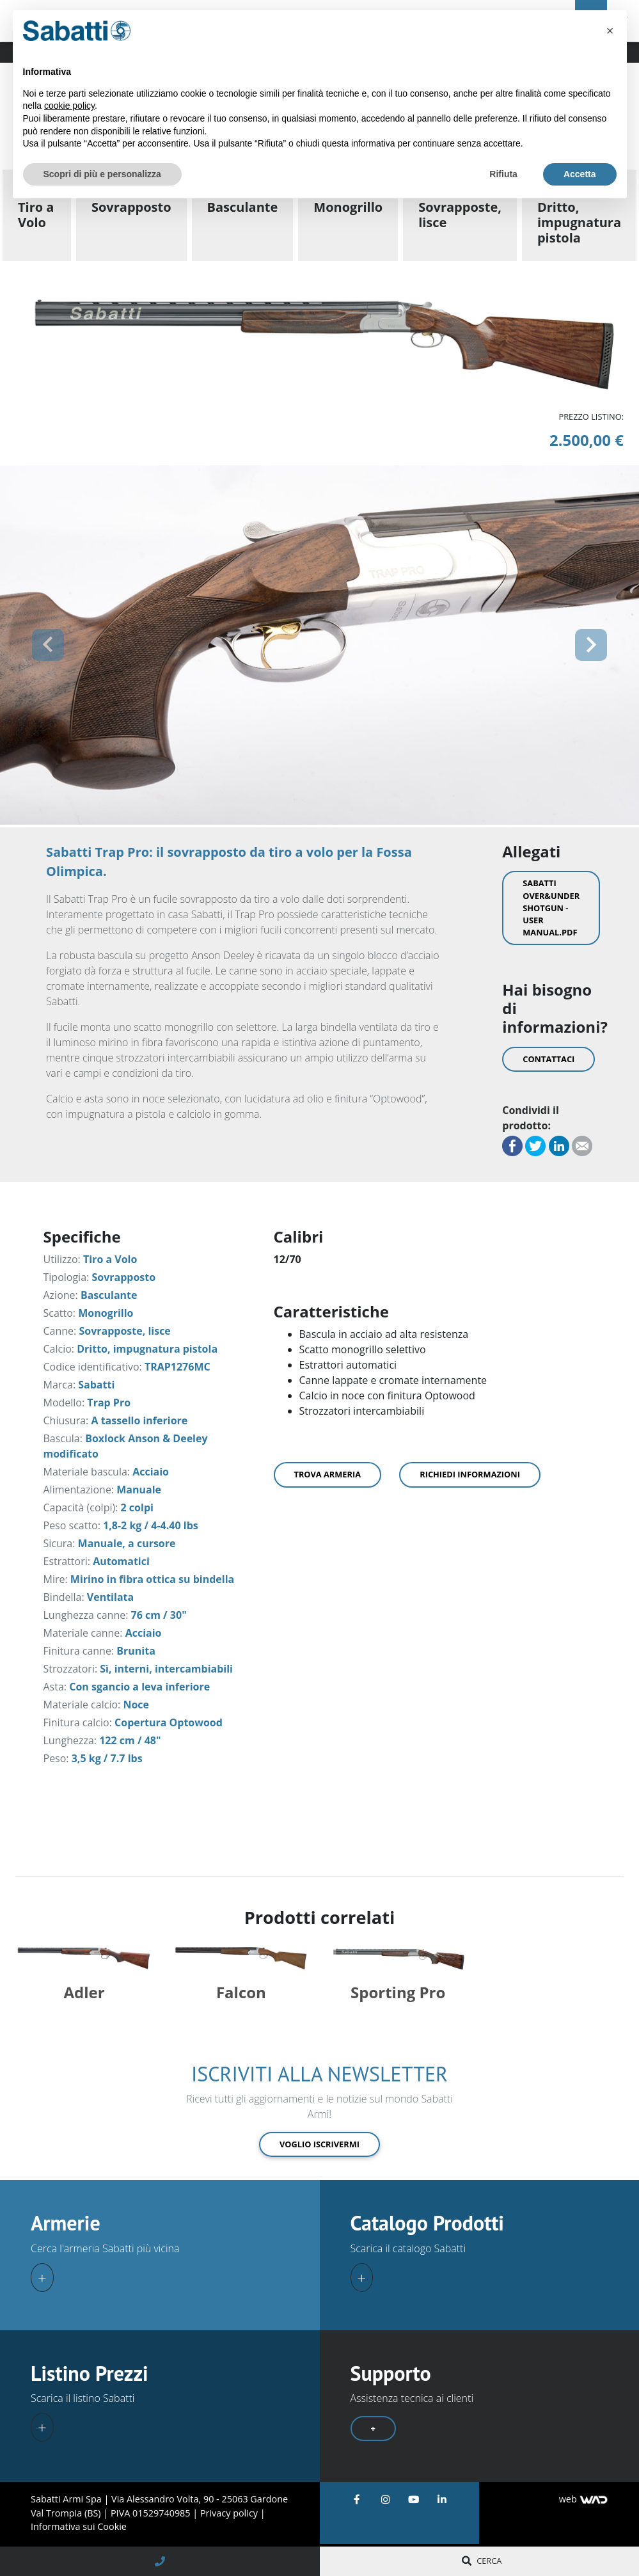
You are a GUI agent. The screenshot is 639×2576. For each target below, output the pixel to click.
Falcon (241, 1992)
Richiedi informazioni (470, 1474)
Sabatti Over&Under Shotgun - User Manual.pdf (551, 907)
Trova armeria (327, 1474)
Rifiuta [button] (503, 174)
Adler (84, 1992)
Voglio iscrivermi (319, 2144)
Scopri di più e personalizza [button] (102, 174)
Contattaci (548, 1059)
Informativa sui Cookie (79, 2526)
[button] (48, 645)
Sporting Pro (398, 1992)
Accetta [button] (580, 174)
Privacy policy (230, 2513)
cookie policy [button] (69, 105)
